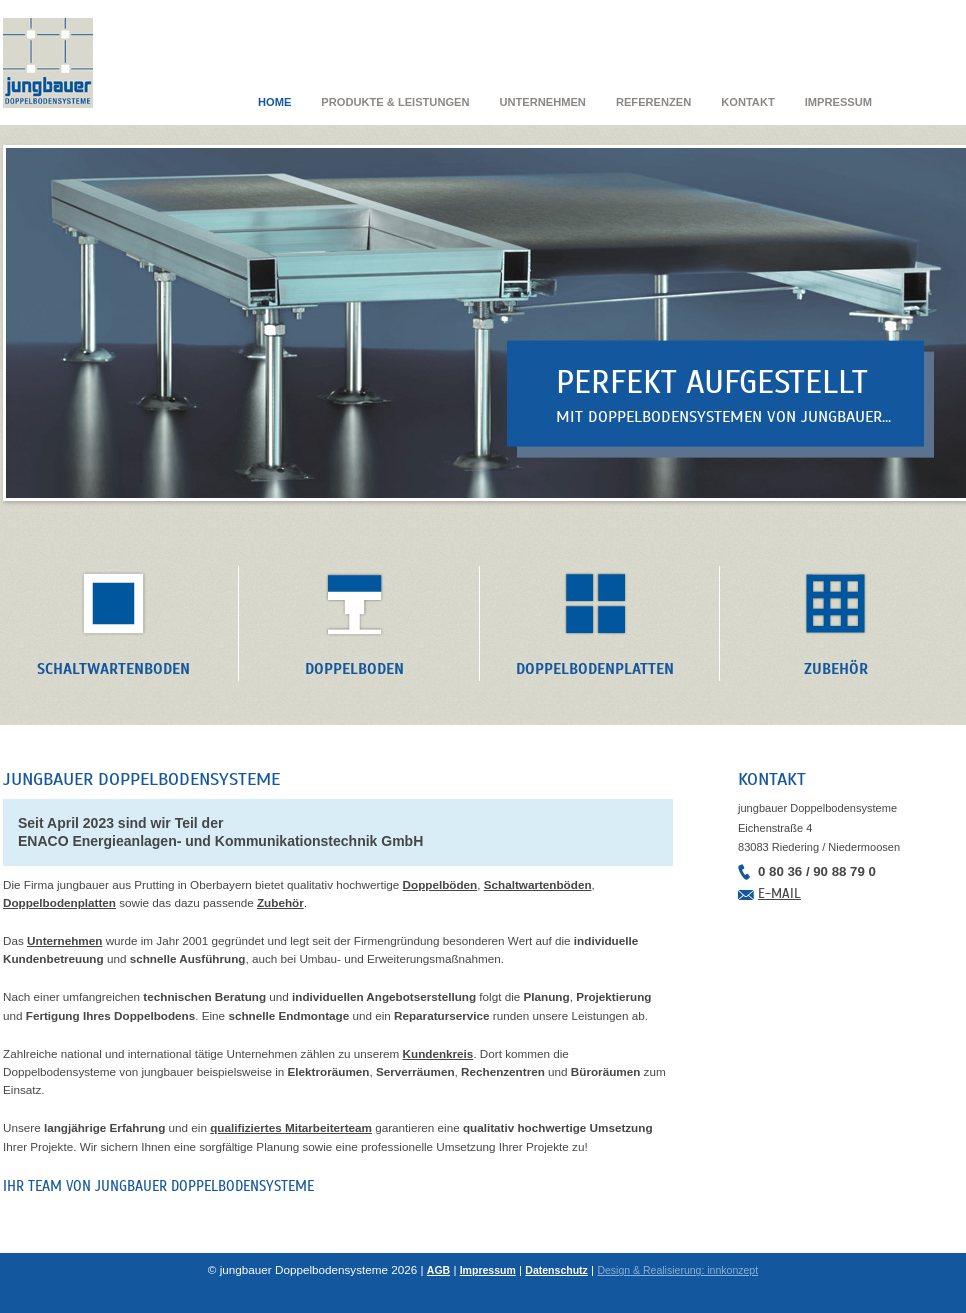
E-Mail (779, 893)
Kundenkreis (438, 1053)
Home (274, 102)
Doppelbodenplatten (595, 668)
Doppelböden (440, 884)
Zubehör (836, 668)
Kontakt (747, 102)
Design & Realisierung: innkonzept (677, 1270)
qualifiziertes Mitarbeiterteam (291, 1127)
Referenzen (653, 102)
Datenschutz (556, 1270)
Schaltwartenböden (538, 884)
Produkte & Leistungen (395, 102)
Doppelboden (354, 668)
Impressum (838, 102)
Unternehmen (542, 102)
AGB (438, 1270)
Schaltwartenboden (113, 668)
